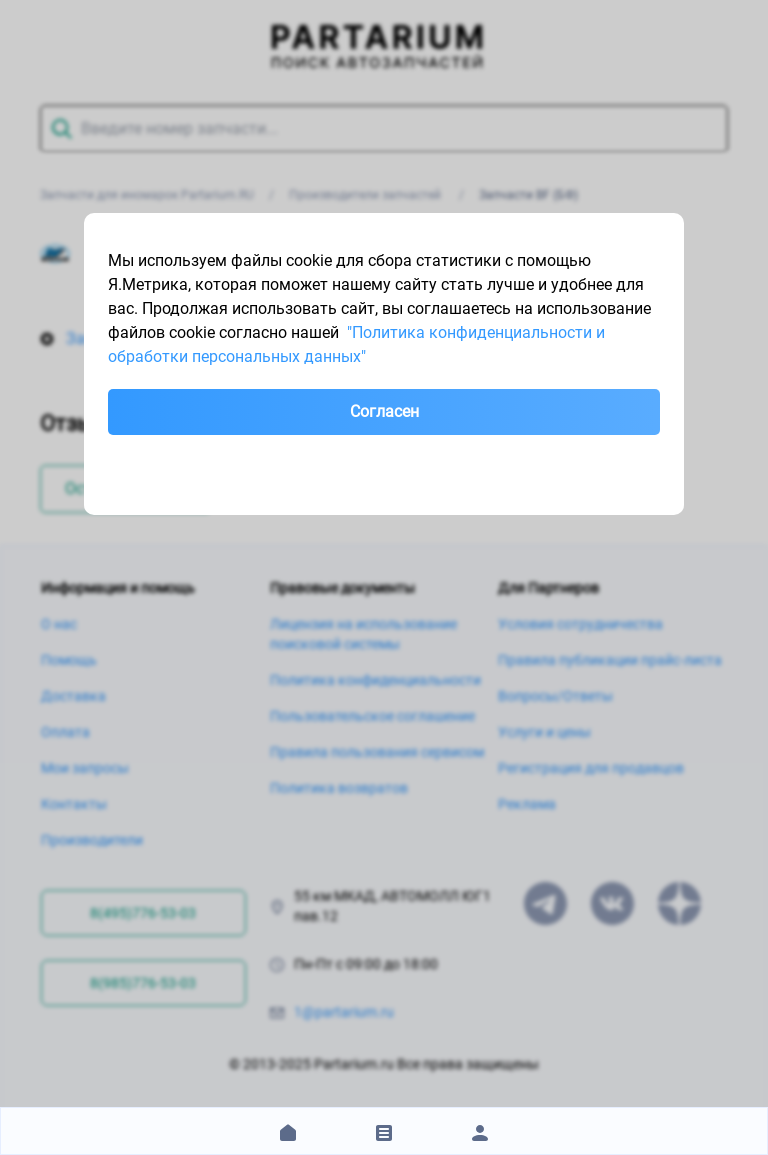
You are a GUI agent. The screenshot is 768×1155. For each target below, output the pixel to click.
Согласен (384, 411)
